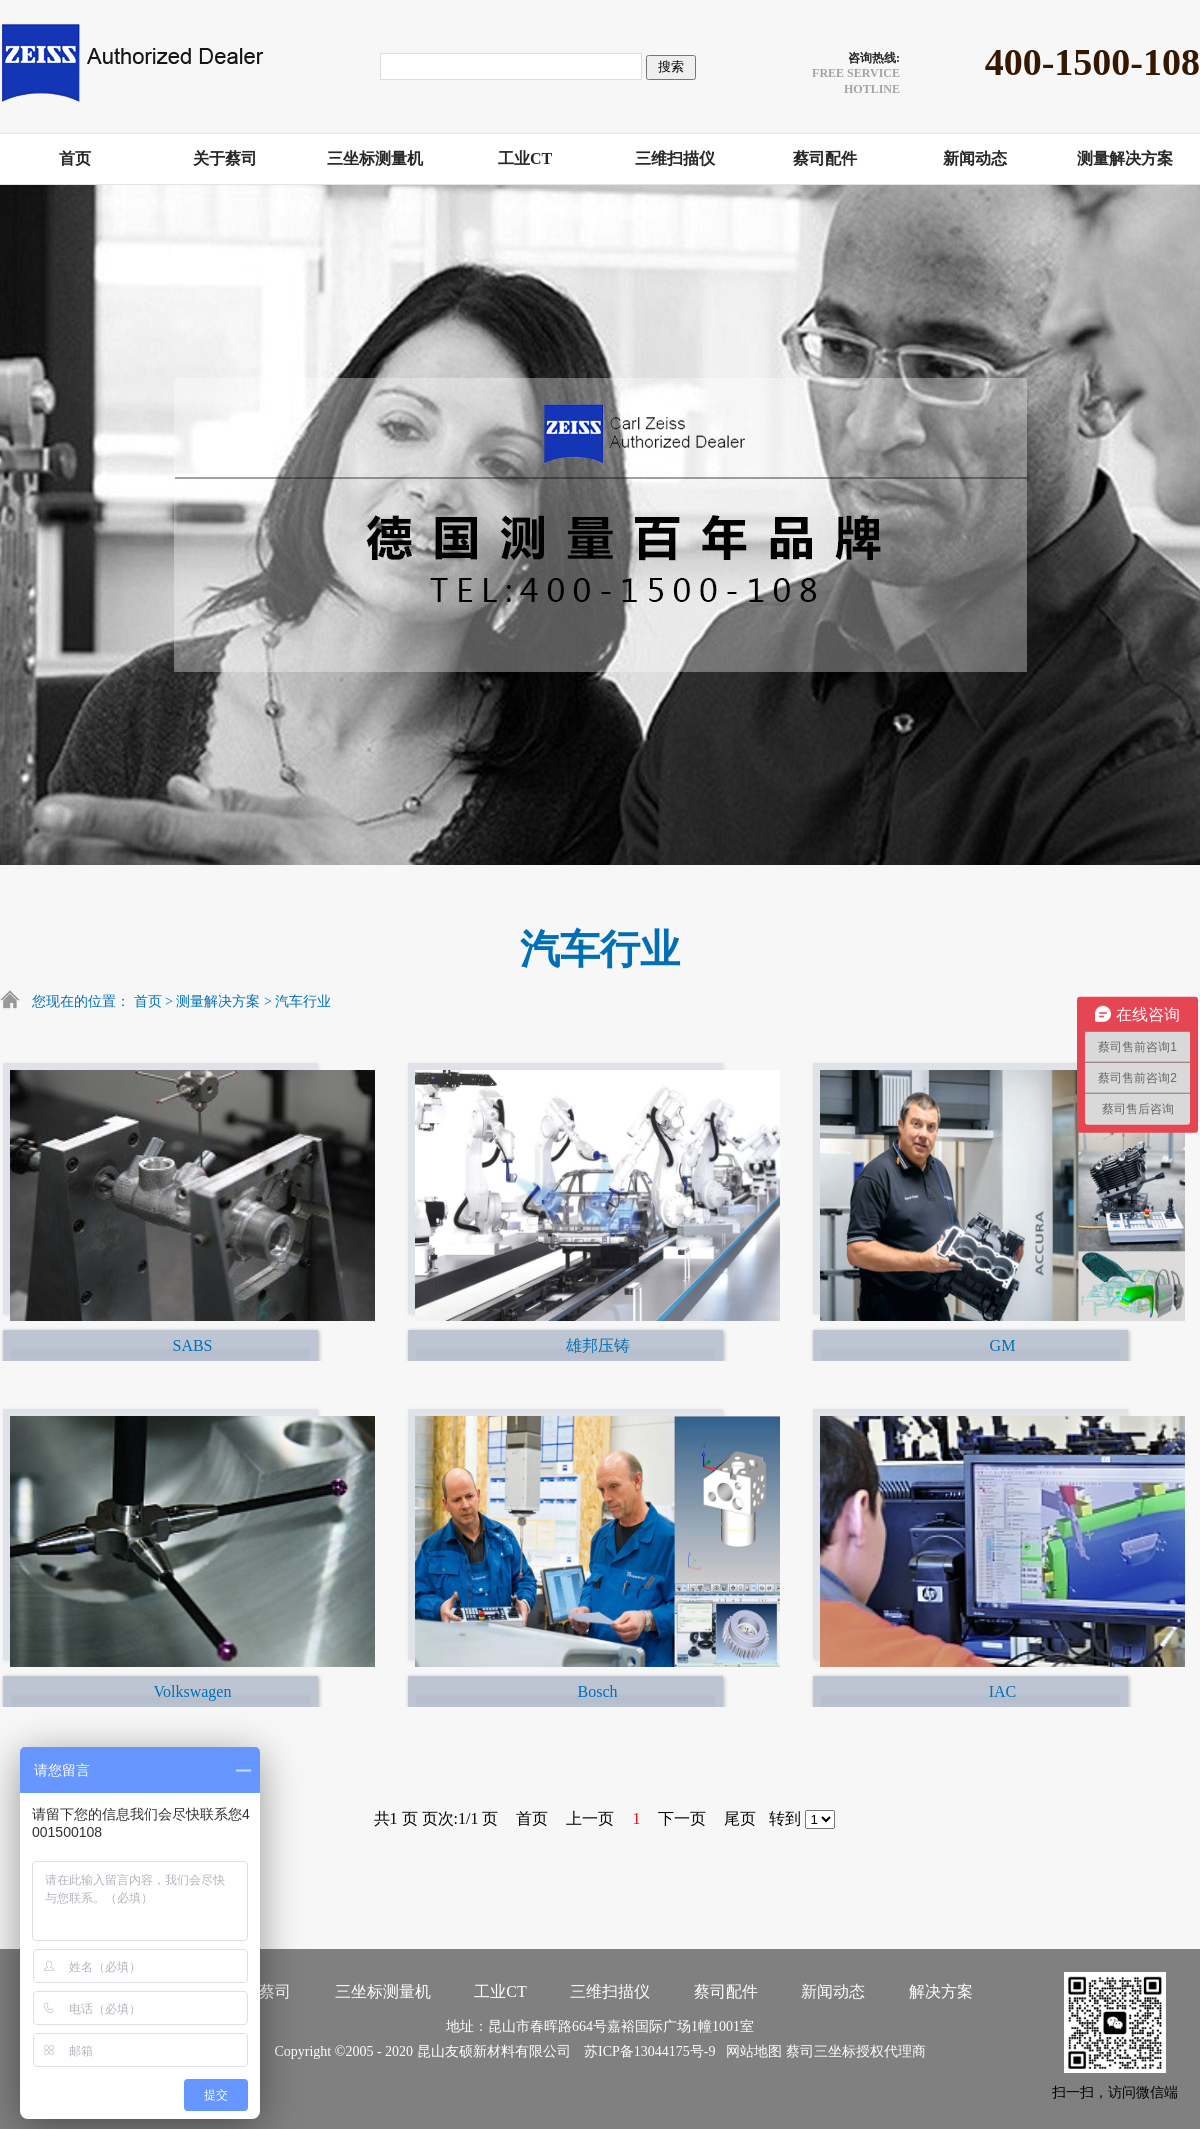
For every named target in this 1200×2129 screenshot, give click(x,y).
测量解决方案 (218, 1001)
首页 (148, 1001)
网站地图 (750, 2051)
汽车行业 (303, 1001)
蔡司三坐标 (821, 2051)
